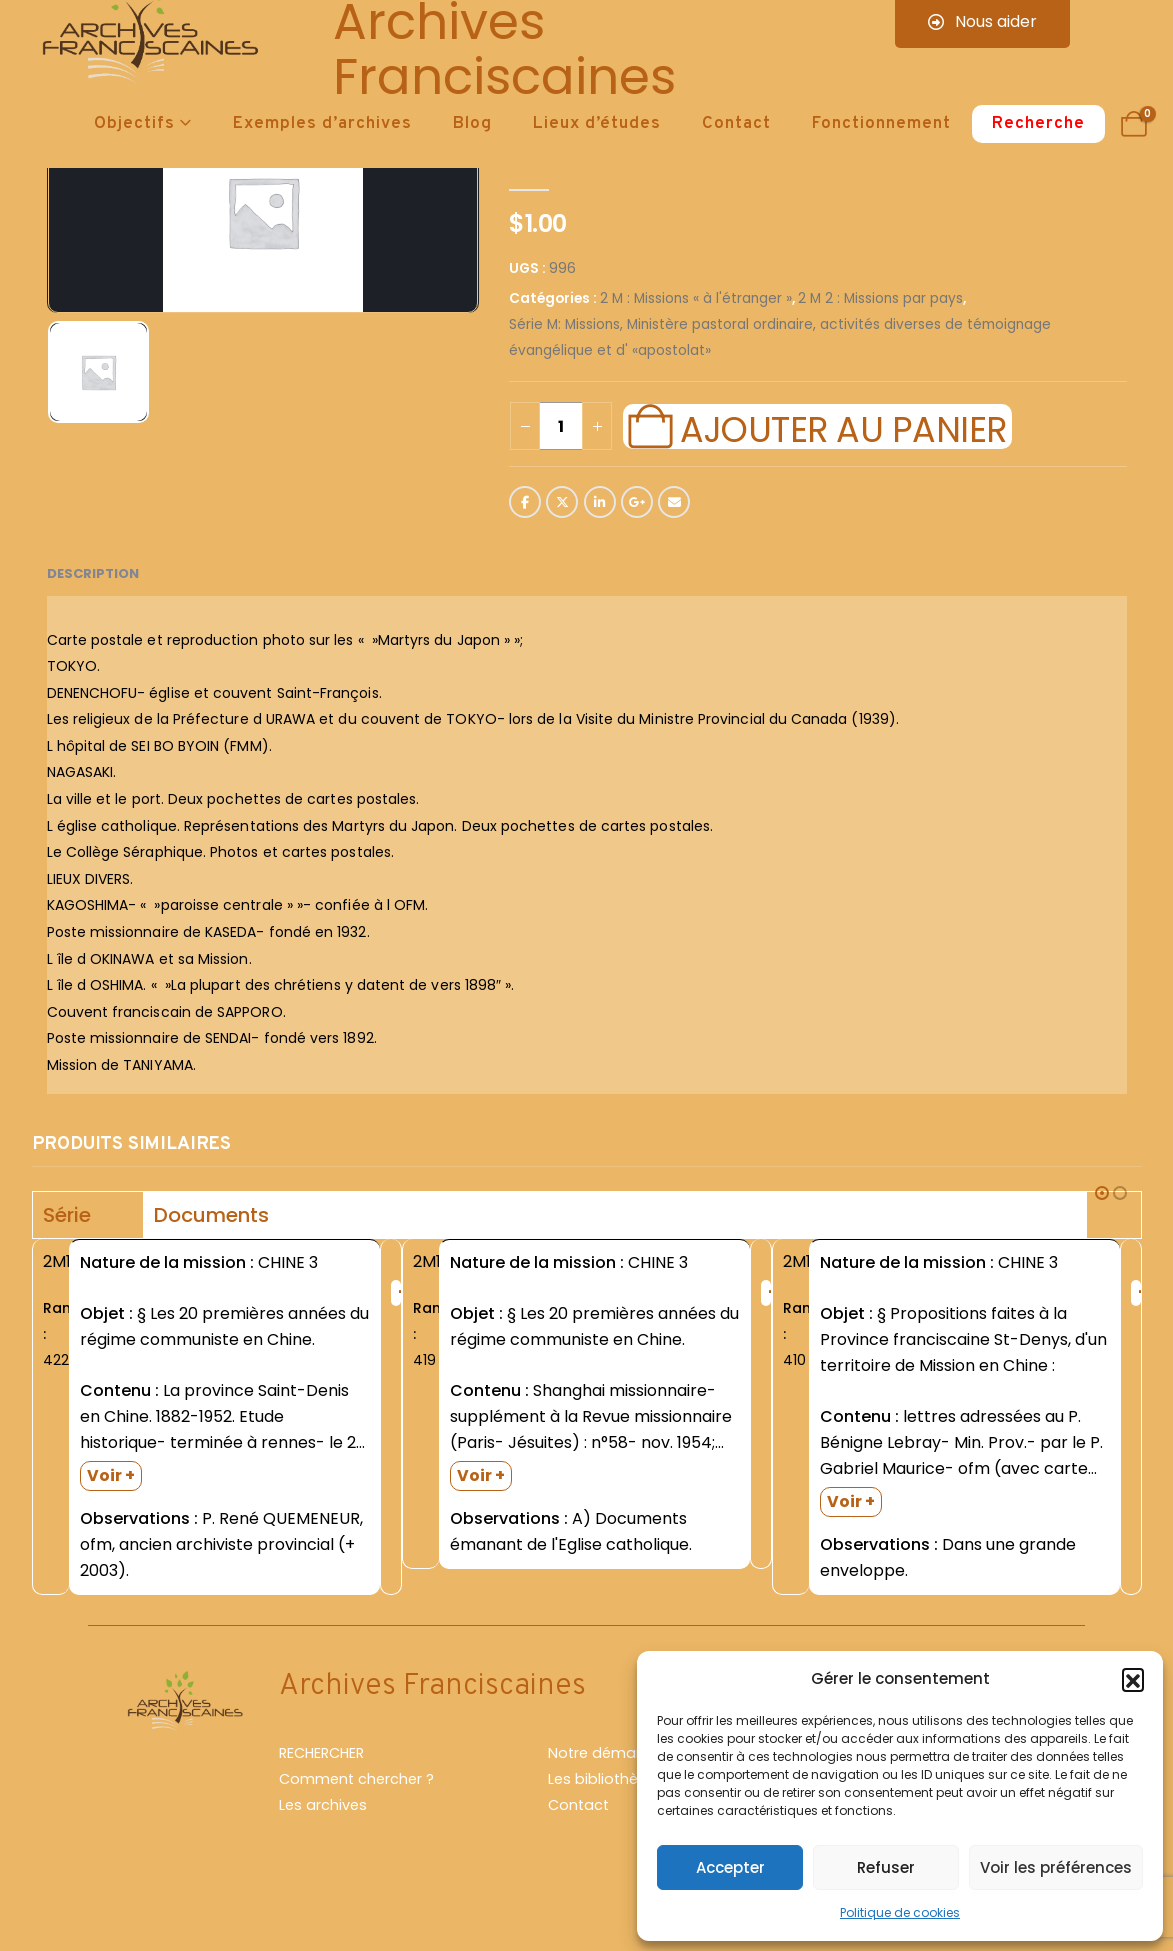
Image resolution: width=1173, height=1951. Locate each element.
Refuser (886, 1867)
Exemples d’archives (322, 124)
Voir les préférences (1056, 1867)
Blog (472, 124)
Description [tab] (93, 573)
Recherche (1038, 124)
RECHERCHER (321, 1788)
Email (674, 502)
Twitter (562, 502)
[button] (1133, 1679)
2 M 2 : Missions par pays (880, 298)
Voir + (111, 1475)
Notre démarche (608, 1788)
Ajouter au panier (843, 427)
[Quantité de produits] (561, 426)
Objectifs (134, 124)
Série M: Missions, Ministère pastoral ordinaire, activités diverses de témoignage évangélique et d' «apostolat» (780, 337)
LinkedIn (600, 502)
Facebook (525, 502)
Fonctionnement (881, 124)
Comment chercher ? (356, 1814)
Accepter (730, 1867)
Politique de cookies (900, 1912)
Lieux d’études (597, 124)
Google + (637, 502)
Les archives (323, 1840)
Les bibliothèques (611, 1814)
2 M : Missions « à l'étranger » (696, 298)
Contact (736, 124)
